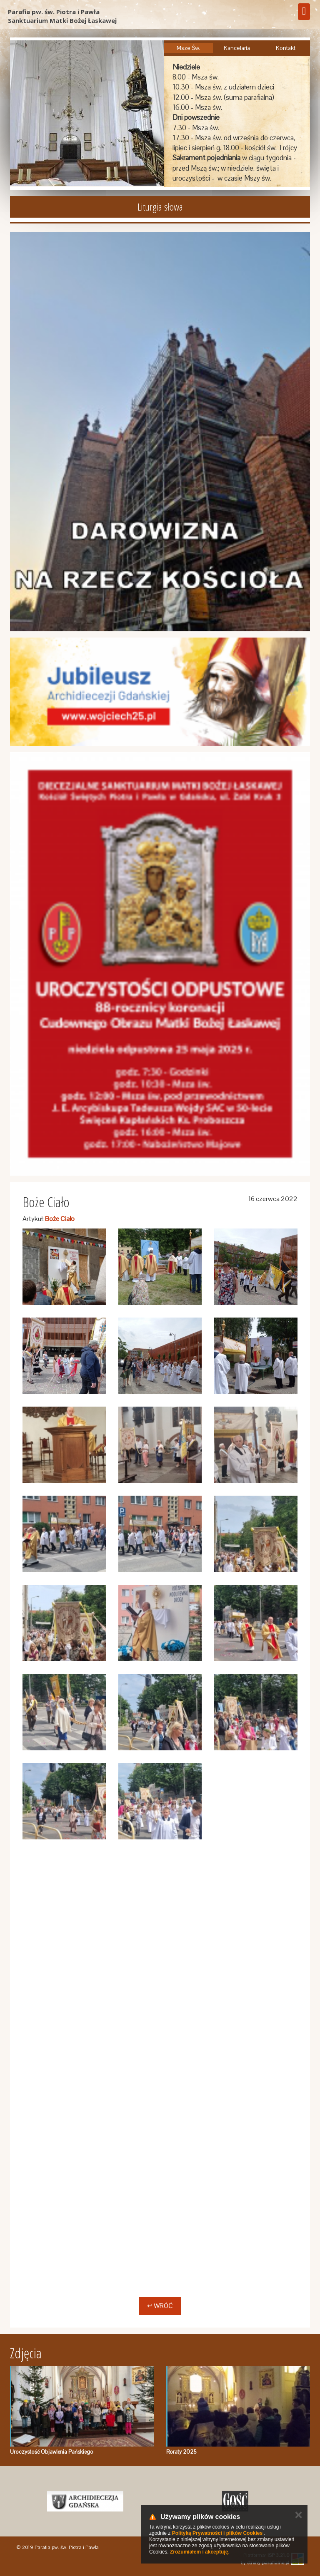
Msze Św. (188, 48)
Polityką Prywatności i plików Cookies (217, 2533)
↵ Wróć (160, 2305)
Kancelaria (237, 48)
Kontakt (285, 48)
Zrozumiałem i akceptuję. (200, 2552)
